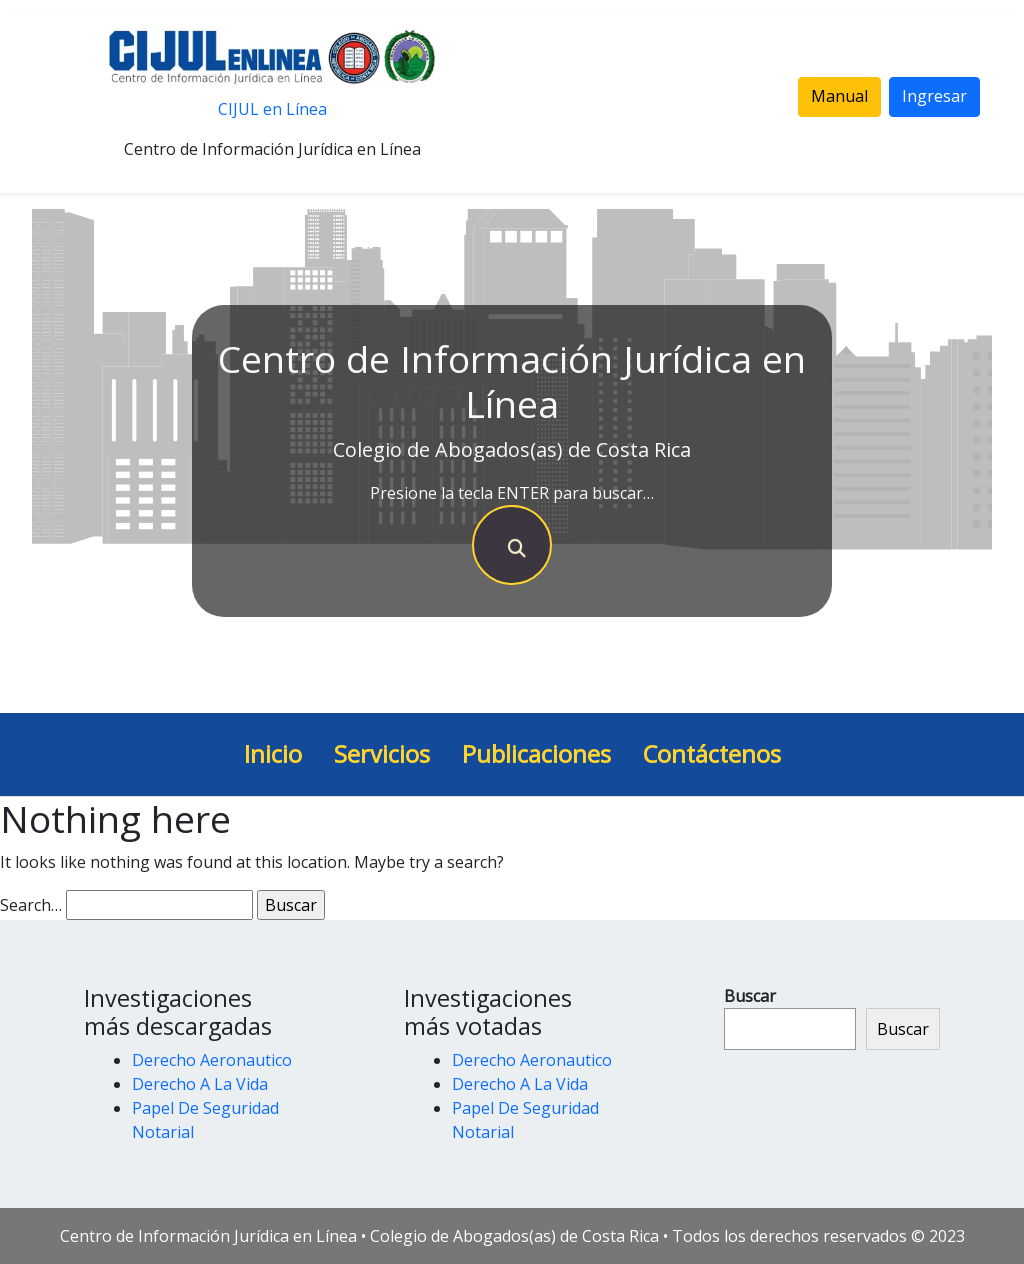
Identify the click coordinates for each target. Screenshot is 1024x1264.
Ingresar (934, 96)
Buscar (750, 996)
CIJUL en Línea (272, 109)
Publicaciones (536, 754)
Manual (839, 96)
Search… (31, 905)
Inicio (273, 754)
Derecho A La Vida (200, 1084)
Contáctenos (712, 754)
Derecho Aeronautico (212, 1060)
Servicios (382, 754)
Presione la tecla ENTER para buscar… (512, 493)
